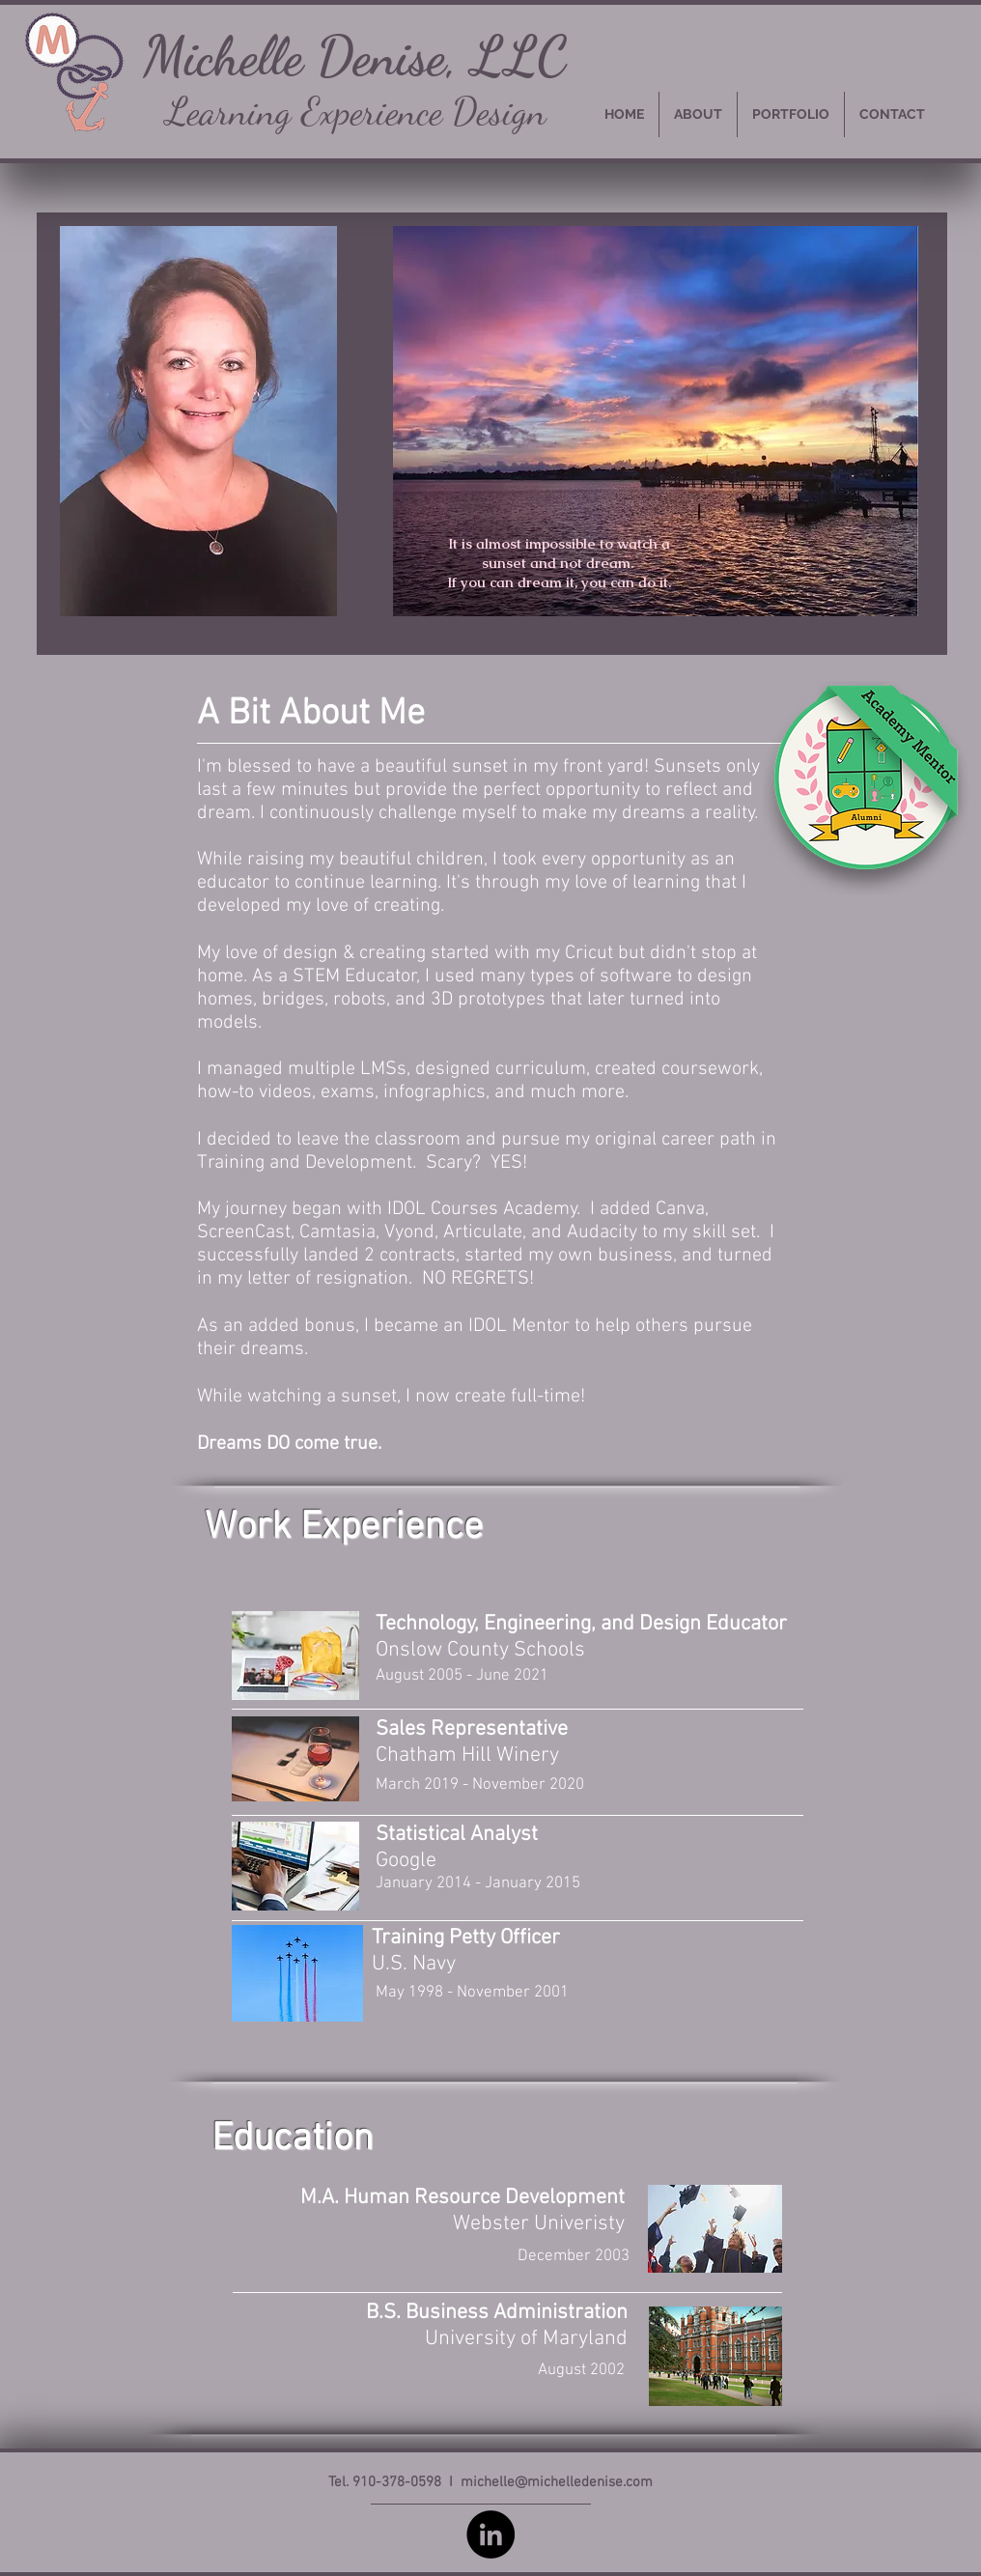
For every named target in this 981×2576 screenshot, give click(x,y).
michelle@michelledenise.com (557, 2482)
